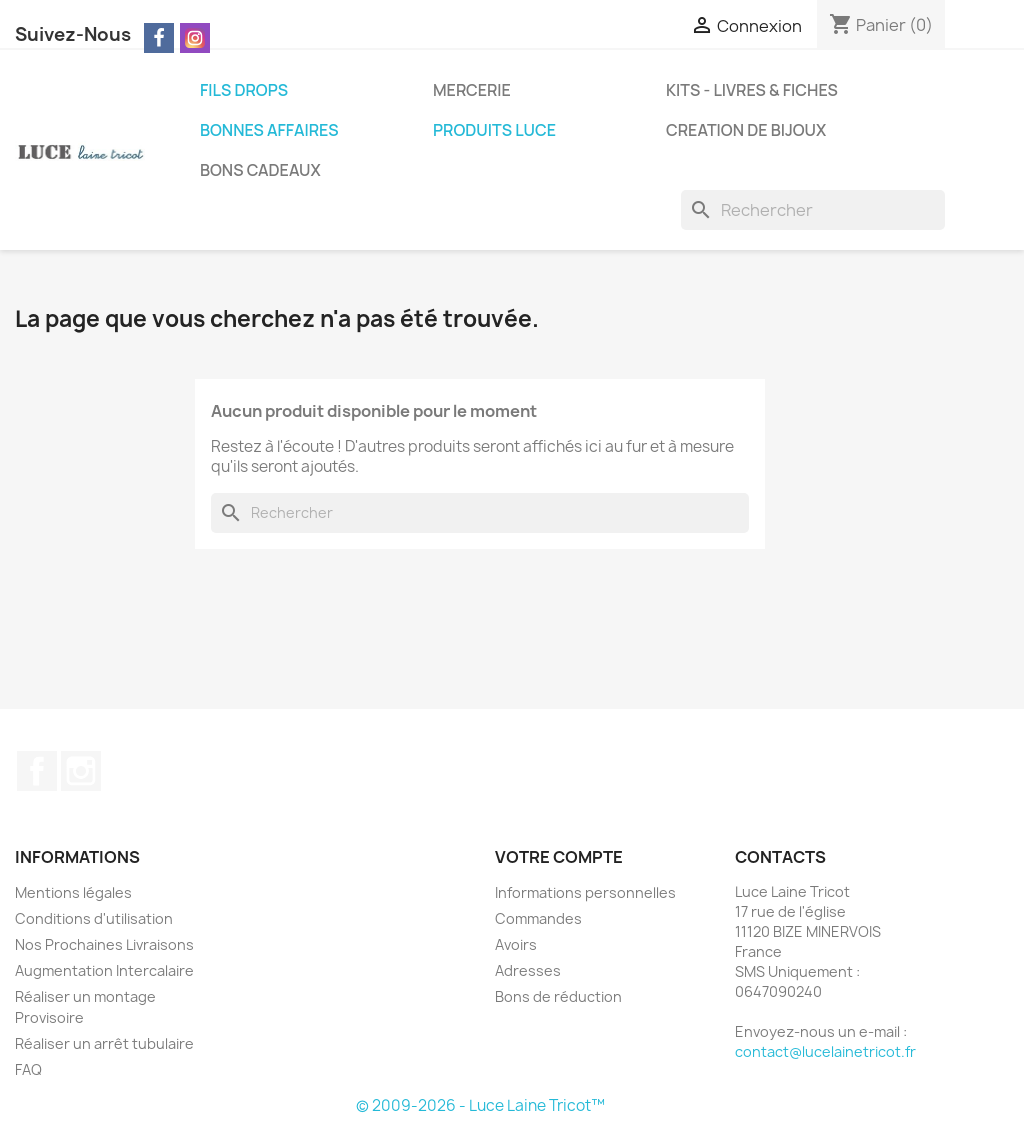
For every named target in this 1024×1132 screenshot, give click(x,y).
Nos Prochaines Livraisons (104, 944)
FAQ (28, 1069)
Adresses (528, 970)
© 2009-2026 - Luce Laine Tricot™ (480, 1105)
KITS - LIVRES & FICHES (752, 90)
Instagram (81, 771)
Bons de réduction (558, 996)
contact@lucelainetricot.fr (825, 1051)
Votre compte (559, 857)
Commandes (538, 918)
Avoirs (516, 944)
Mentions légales (73, 892)
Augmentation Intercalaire (104, 970)
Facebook (37, 771)
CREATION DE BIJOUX (746, 130)
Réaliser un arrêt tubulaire (104, 1043)
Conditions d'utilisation (94, 918)
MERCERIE (472, 90)
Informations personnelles (585, 892)
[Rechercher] (813, 210)
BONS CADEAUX (260, 170)
